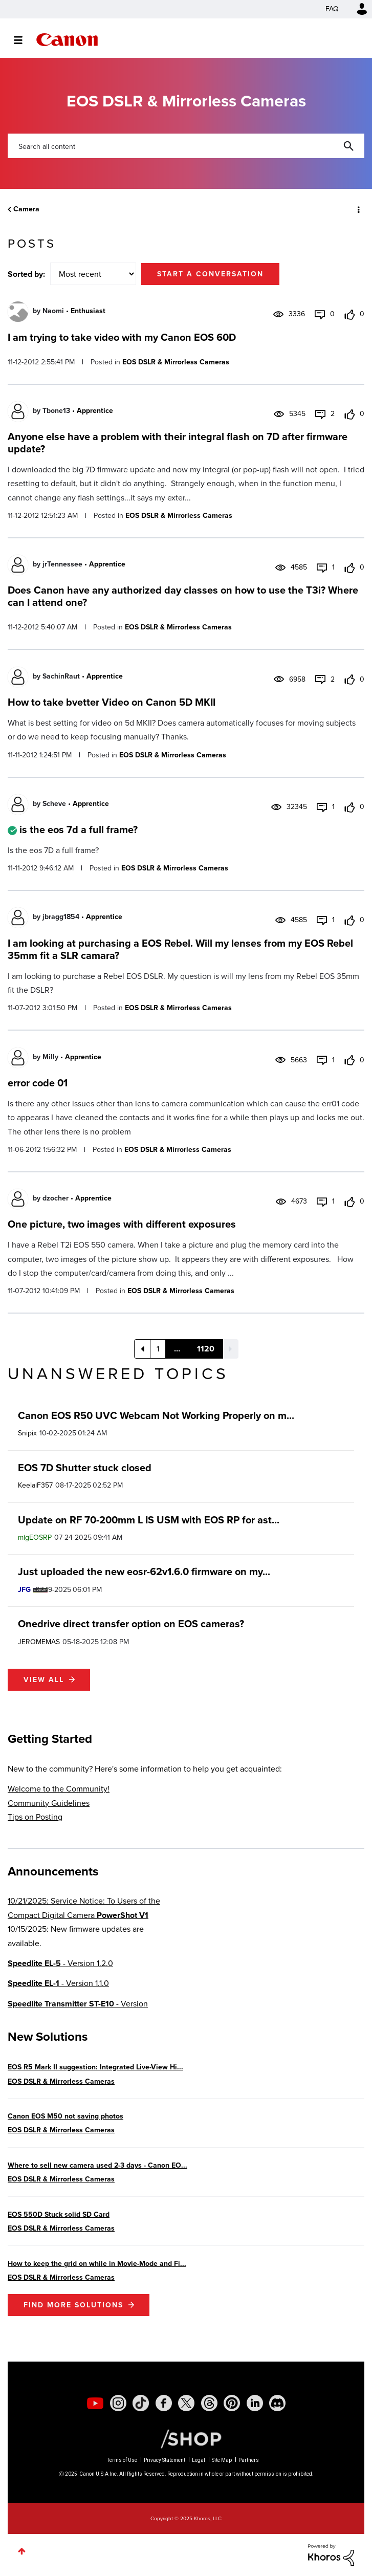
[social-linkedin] (255, 2403)
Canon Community (67, 40)
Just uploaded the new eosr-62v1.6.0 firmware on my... (144, 1571)
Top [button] (22, 2551)
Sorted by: (26, 274)
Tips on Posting (35, 1817)
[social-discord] (277, 2403)
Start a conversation (210, 274)
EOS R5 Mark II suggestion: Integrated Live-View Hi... (95, 2067)
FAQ (332, 9)
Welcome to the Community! (59, 1789)
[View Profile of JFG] (24, 1589)
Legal (198, 2460)
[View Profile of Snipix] (27, 1433)
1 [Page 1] (158, 1349)
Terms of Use (122, 2460)
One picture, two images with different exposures (122, 1224)
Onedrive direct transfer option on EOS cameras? (131, 1623)
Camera (26, 209)
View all (44, 1679)
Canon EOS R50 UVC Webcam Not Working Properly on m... (156, 1415)
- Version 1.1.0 (58, 1983)
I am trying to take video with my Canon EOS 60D (122, 337)
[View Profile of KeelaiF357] (35, 1485)
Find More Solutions (73, 2305)
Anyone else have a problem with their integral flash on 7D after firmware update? (177, 442)
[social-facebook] (164, 2403)
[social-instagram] (118, 2403)
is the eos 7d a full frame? (78, 829)
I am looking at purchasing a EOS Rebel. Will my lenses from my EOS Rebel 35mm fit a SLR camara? (180, 949)
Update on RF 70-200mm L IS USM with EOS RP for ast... (148, 1519)
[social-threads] (209, 2403)
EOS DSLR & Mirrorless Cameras (175, 362)
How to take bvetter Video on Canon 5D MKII (111, 702)
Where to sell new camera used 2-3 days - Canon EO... (97, 2165)
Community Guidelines (49, 1803)
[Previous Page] (142, 1349)
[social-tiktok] (141, 2403)
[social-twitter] (186, 2403)
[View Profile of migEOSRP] (35, 1537)
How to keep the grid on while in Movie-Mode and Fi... (97, 2263)
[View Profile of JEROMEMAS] (39, 1641)
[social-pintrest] (232, 2403)
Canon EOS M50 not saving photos (65, 2116)
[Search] (186, 146)
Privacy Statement (164, 2460)
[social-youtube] (95, 2403)
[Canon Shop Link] (186, 2438)
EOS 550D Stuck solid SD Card (59, 2214)
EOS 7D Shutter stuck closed (84, 1467)
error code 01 (38, 1082)
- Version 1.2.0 (60, 1963)
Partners (248, 2460)
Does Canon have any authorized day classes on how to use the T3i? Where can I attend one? (183, 596)
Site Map (222, 2460)
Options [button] (357, 209)
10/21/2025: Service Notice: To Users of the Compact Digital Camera (84, 1907)
